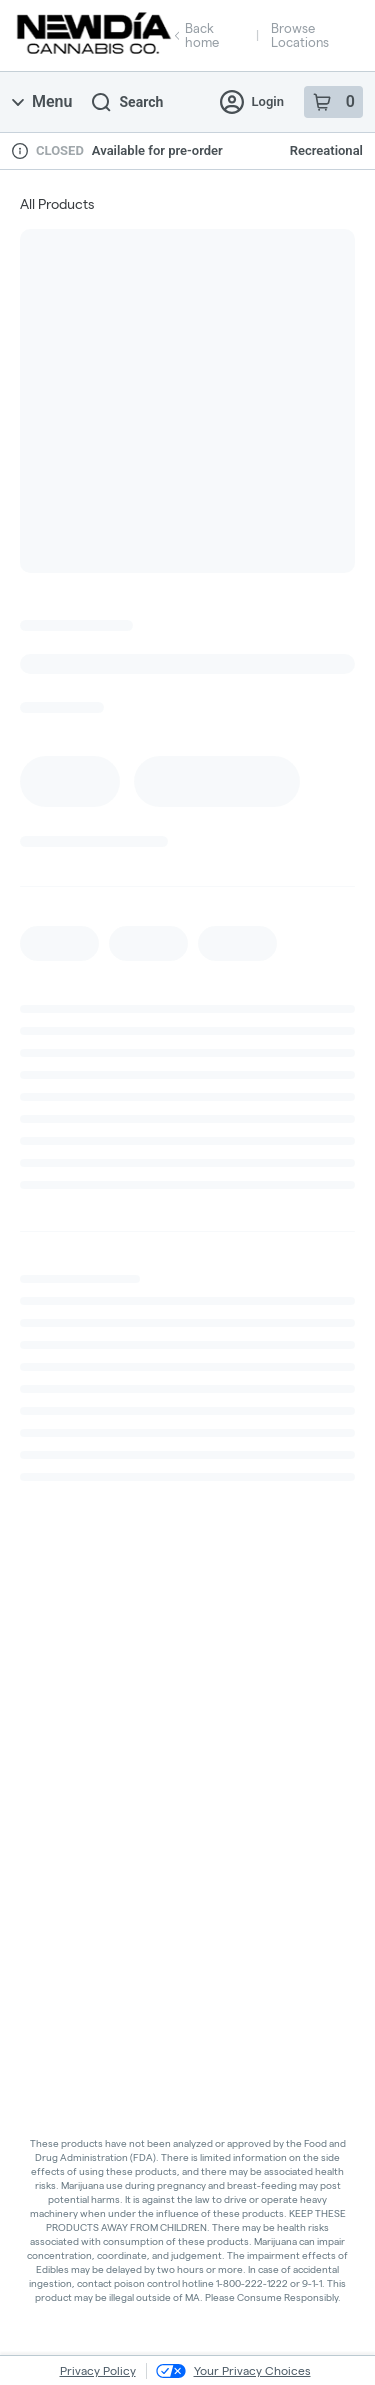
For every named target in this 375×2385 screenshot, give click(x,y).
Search (127, 102)
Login (252, 102)
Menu (42, 101)
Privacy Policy (98, 2370)
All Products (57, 204)
